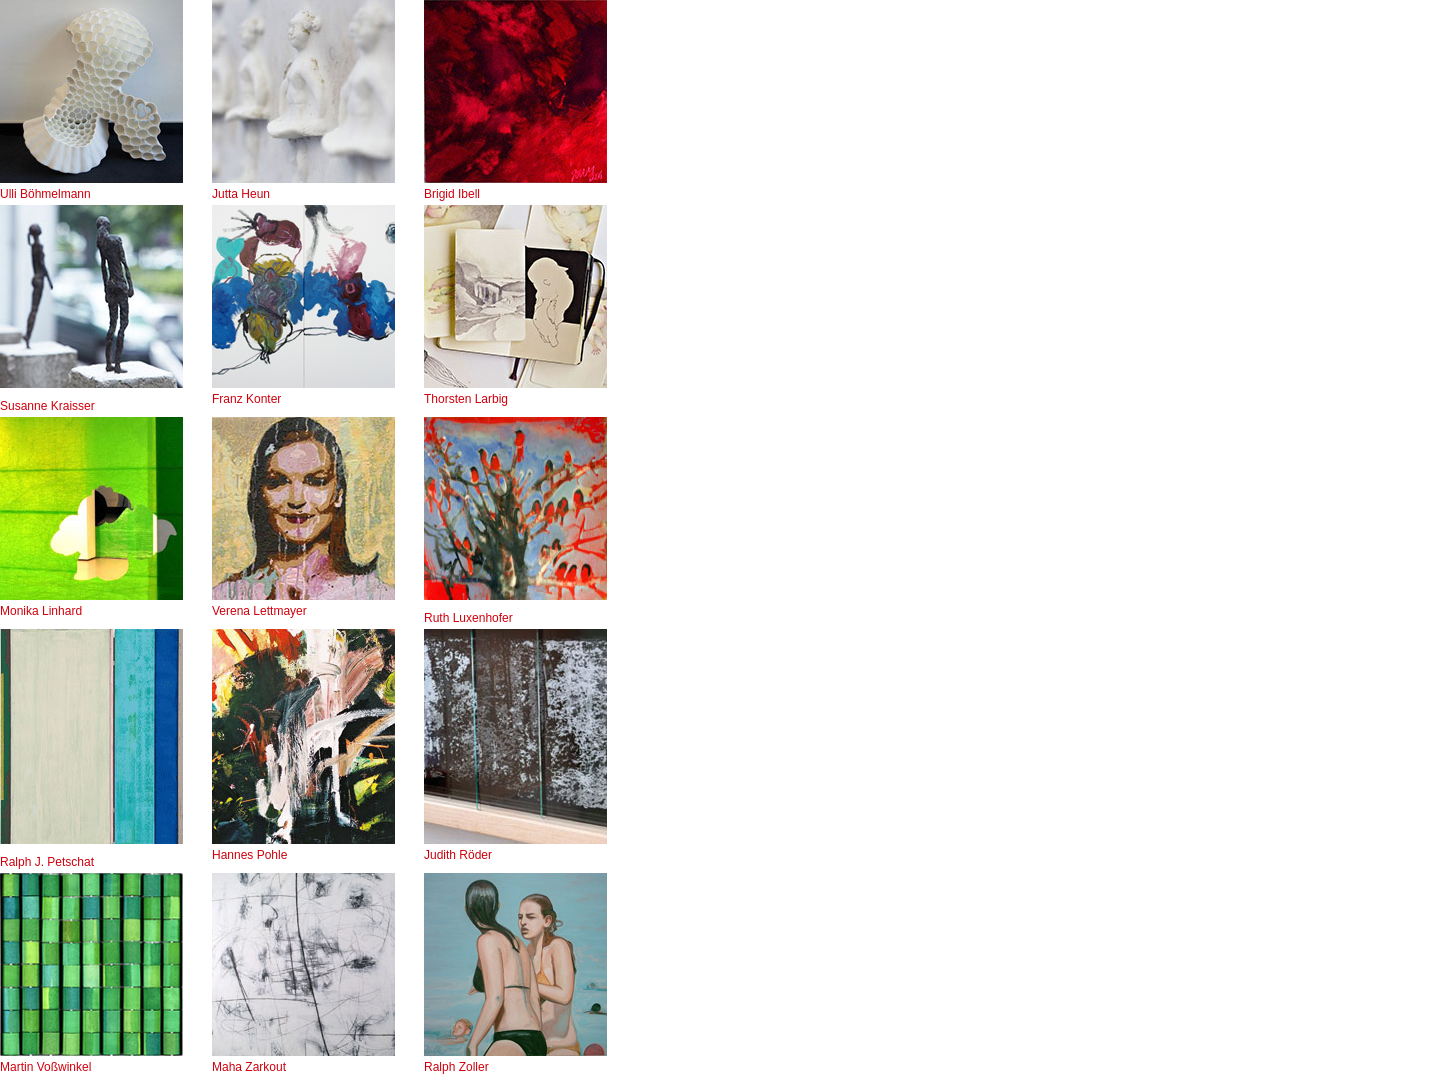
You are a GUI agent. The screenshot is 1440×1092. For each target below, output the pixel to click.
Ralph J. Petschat (47, 862)
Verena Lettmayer (303, 603)
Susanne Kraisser (47, 406)
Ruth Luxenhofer (468, 618)
